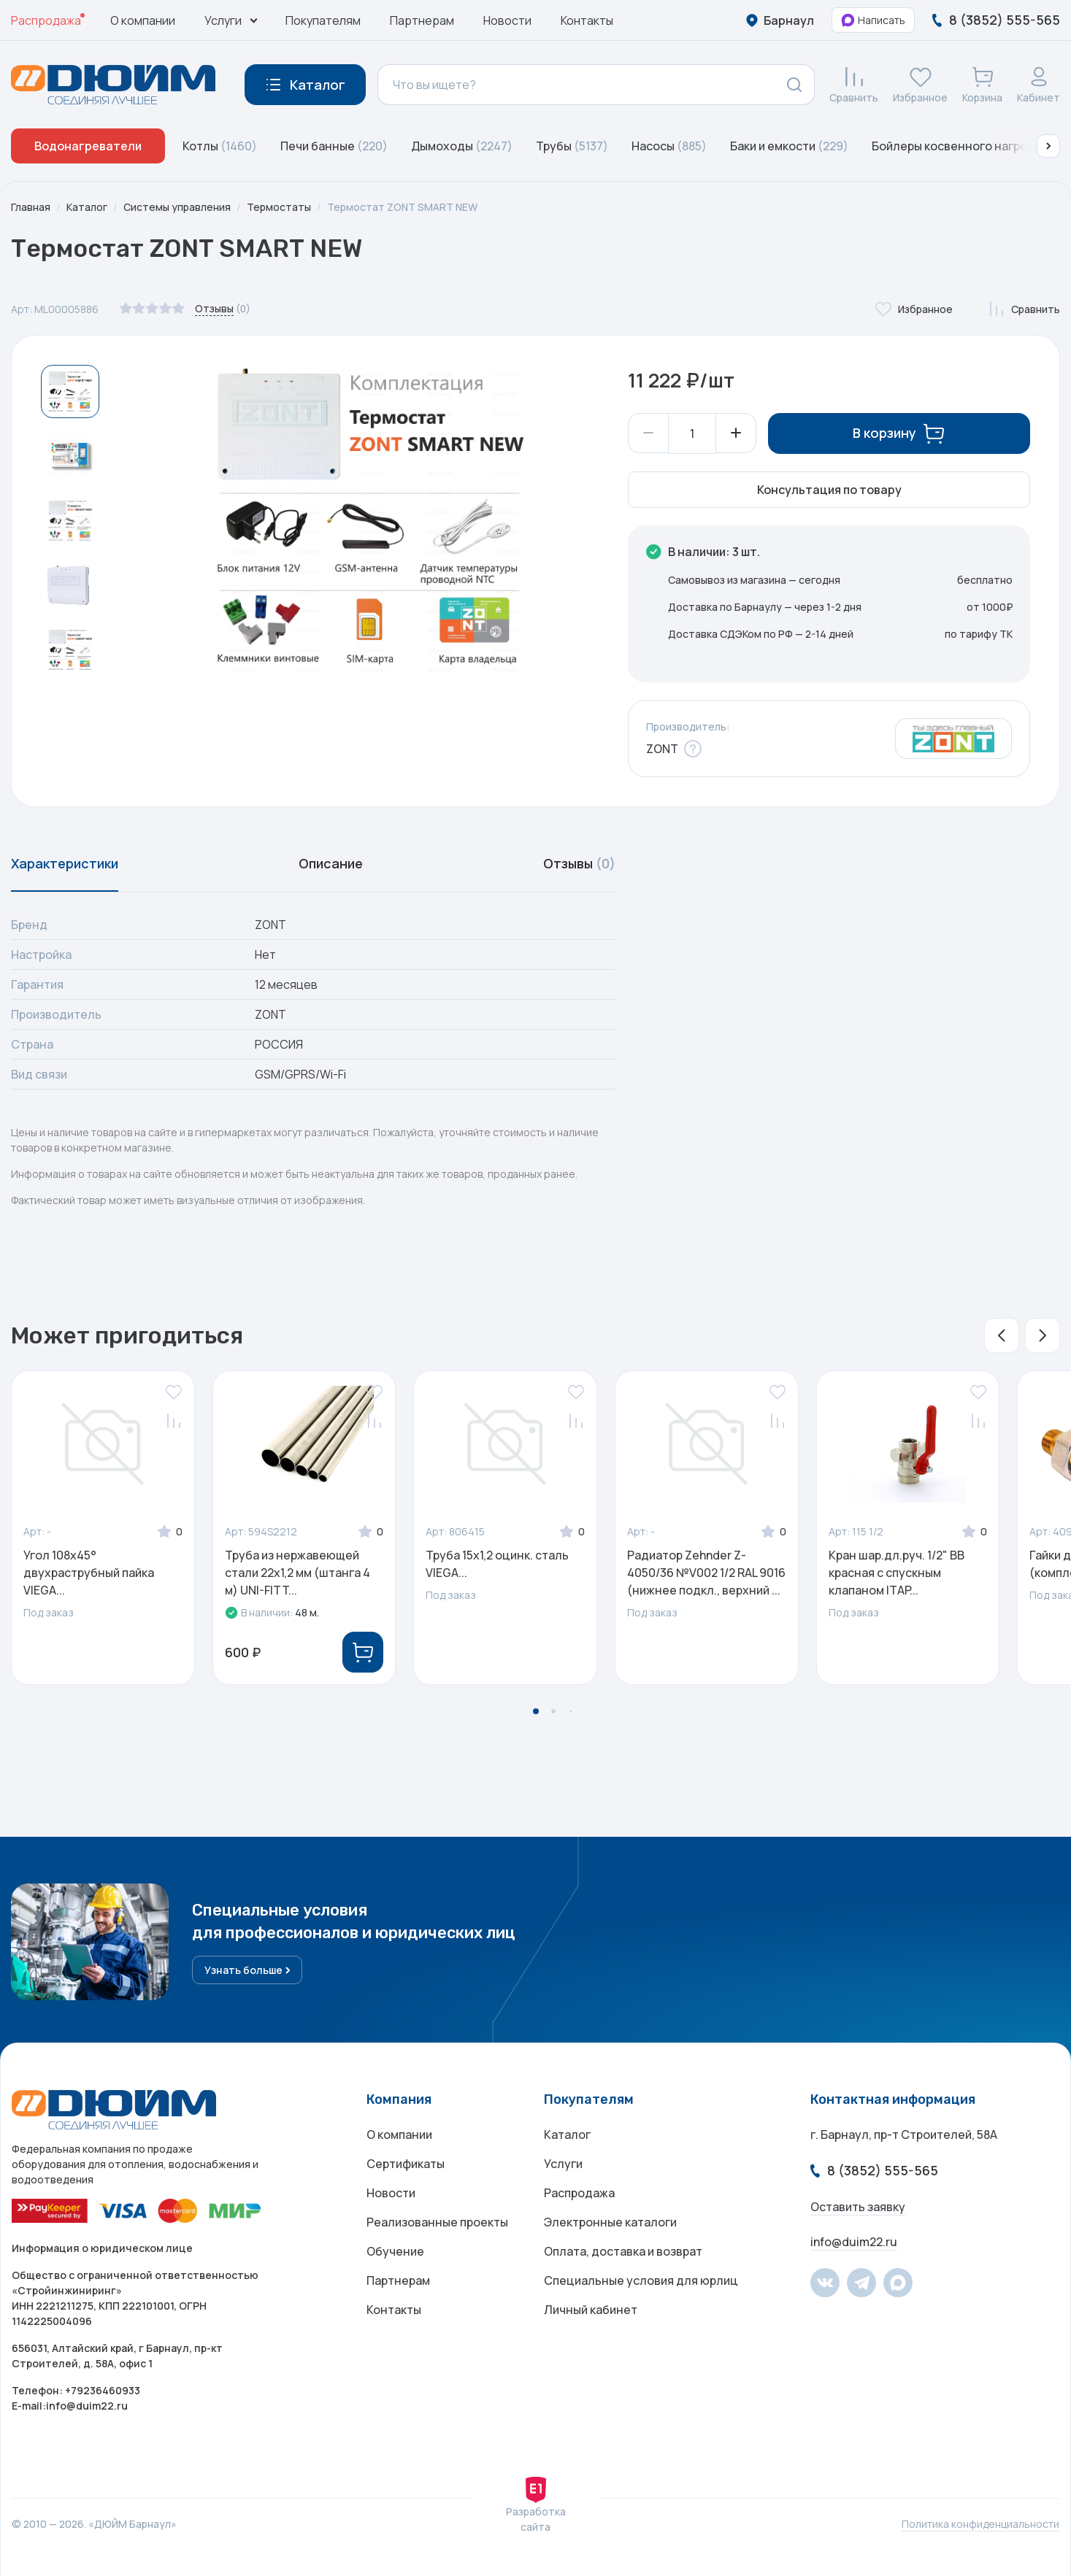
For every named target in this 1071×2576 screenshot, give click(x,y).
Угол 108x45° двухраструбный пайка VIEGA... (88, 1573)
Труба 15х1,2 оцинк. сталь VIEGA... (497, 1564)
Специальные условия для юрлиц (641, 2281)
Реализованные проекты (437, 2223)
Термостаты (279, 207)
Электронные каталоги (610, 2223)
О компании (142, 20)
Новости (507, 20)
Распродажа (46, 20)
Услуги (563, 2164)
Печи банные (334, 146)
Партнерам (422, 20)
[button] (1048, 146)
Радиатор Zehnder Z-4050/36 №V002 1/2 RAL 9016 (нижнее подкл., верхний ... (706, 1573)
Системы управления (177, 207)
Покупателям (323, 20)
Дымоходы (462, 146)
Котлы (220, 146)
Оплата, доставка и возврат (623, 2252)
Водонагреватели (88, 146)
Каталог (86, 207)
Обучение (395, 2252)
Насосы (669, 146)
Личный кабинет (590, 2310)
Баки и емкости (789, 146)
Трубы (572, 146)
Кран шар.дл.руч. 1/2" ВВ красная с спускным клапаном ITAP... (896, 1573)
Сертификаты (405, 2164)
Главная (30, 207)
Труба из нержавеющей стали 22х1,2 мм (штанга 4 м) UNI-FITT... (297, 1573)
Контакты (587, 20)
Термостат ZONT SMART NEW (402, 207)
